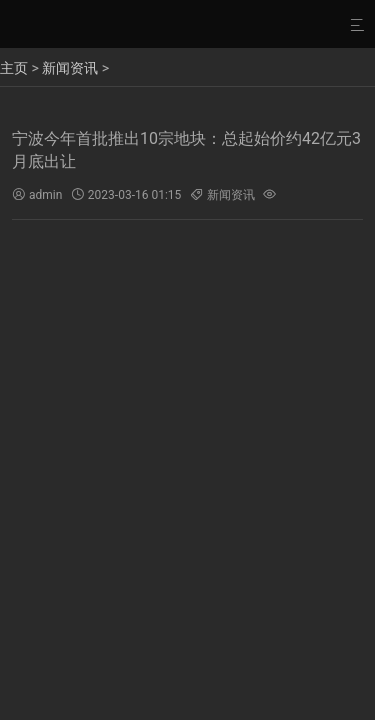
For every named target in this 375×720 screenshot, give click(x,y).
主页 (14, 68)
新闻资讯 (70, 68)
